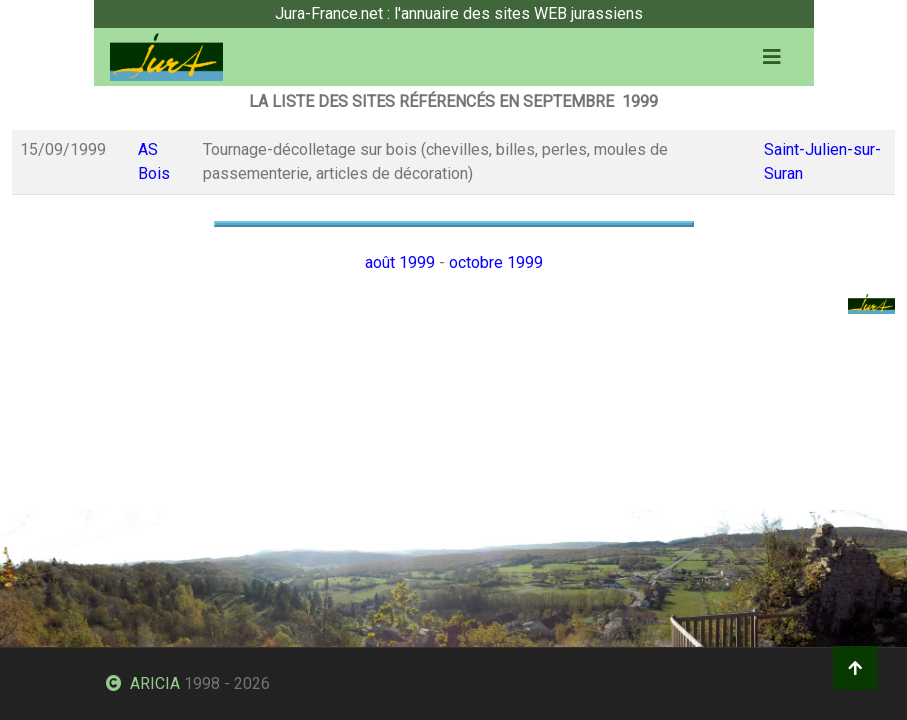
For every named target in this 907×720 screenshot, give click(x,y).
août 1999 (400, 262)
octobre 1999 (496, 262)
